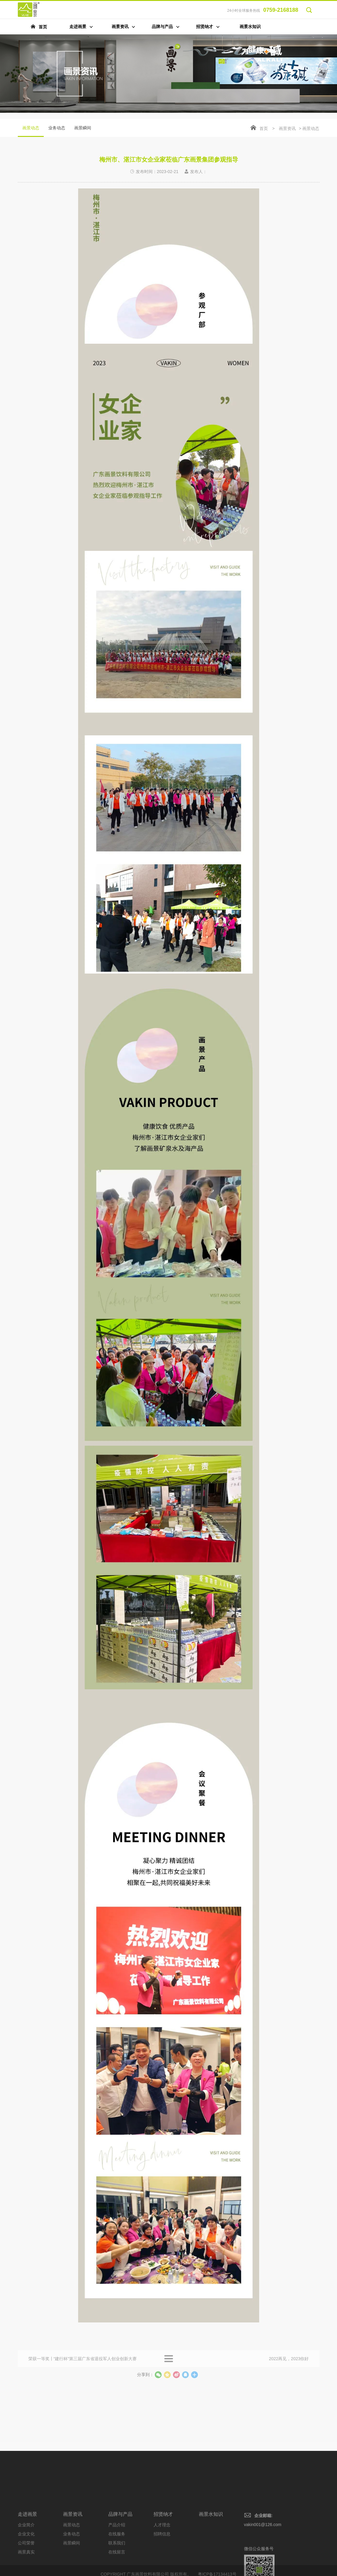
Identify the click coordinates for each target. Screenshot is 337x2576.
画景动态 (31, 131)
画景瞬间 (82, 127)
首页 (263, 128)
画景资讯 (287, 128)
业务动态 (56, 127)
